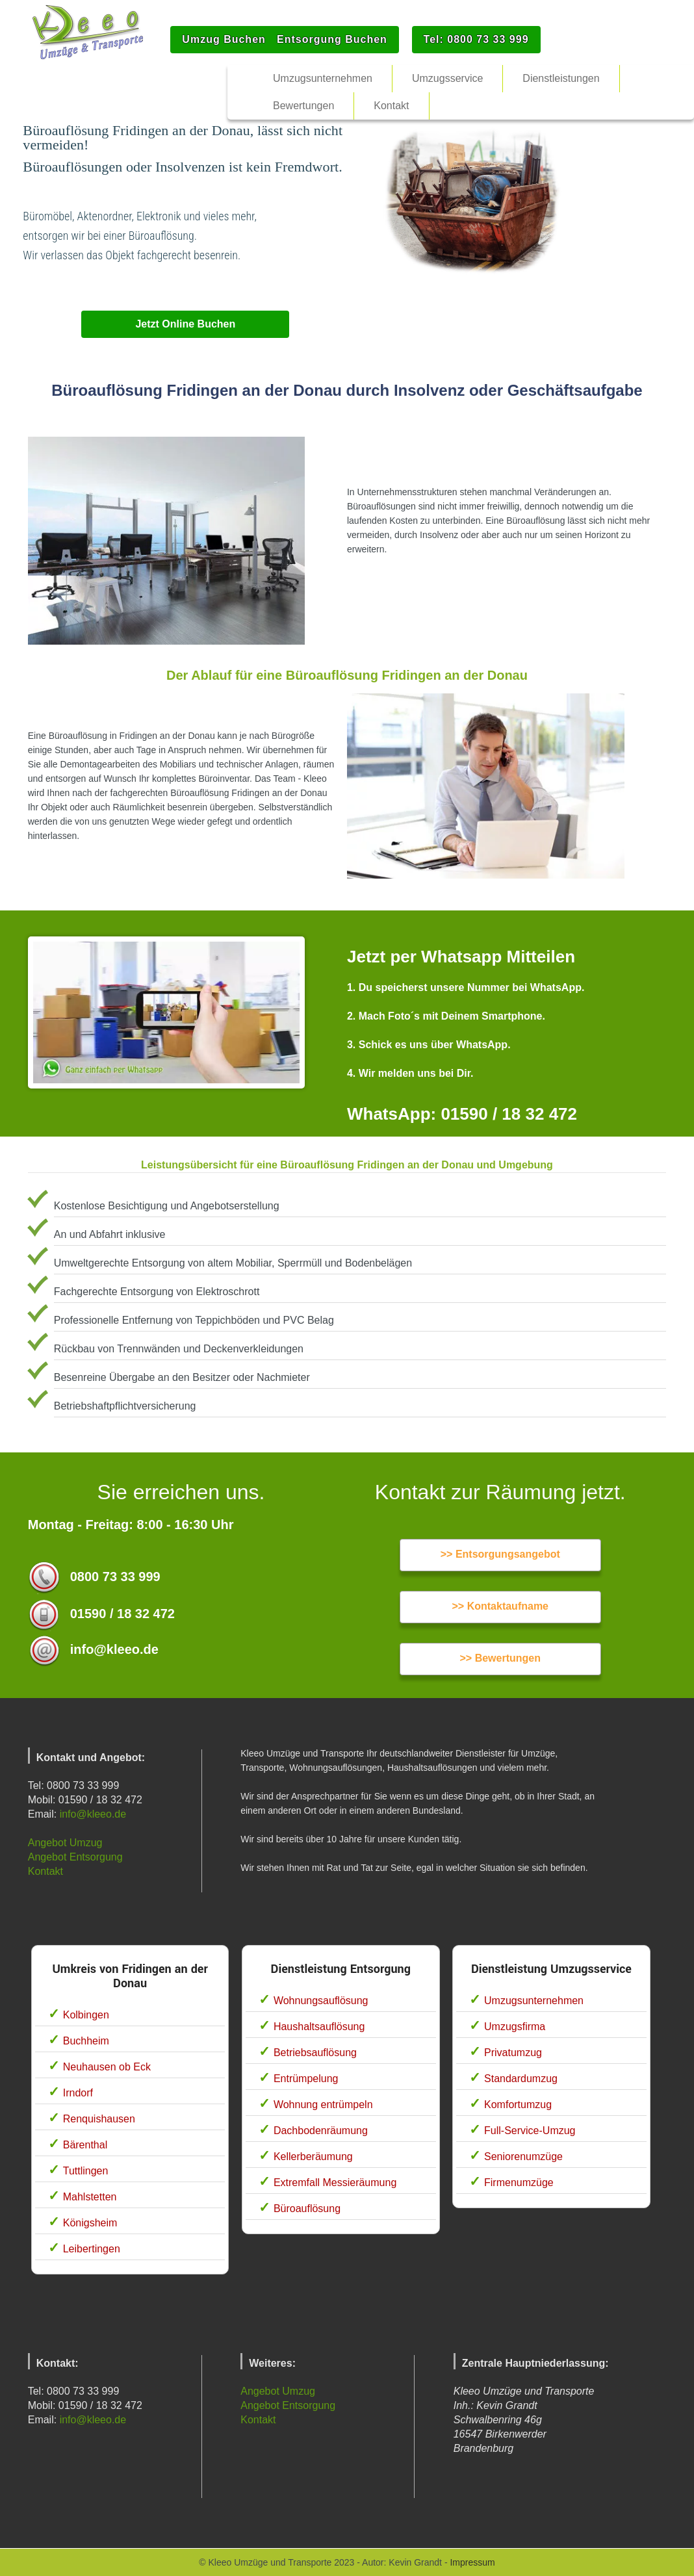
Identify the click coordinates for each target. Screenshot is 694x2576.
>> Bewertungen (500, 1658)
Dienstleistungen (560, 78)
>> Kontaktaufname (500, 1606)
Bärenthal (85, 2144)
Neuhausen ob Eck (107, 2066)
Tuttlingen (86, 2170)
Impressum (472, 2562)
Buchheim (86, 2040)
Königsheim (90, 2222)
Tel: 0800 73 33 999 (476, 39)
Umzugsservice (447, 78)
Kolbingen (86, 2014)
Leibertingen (91, 2248)
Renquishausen (99, 2118)
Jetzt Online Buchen (185, 323)
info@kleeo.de (93, 1814)
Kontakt (45, 1871)
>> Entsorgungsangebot (500, 1554)
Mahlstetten (90, 2196)
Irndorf (78, 2092)
